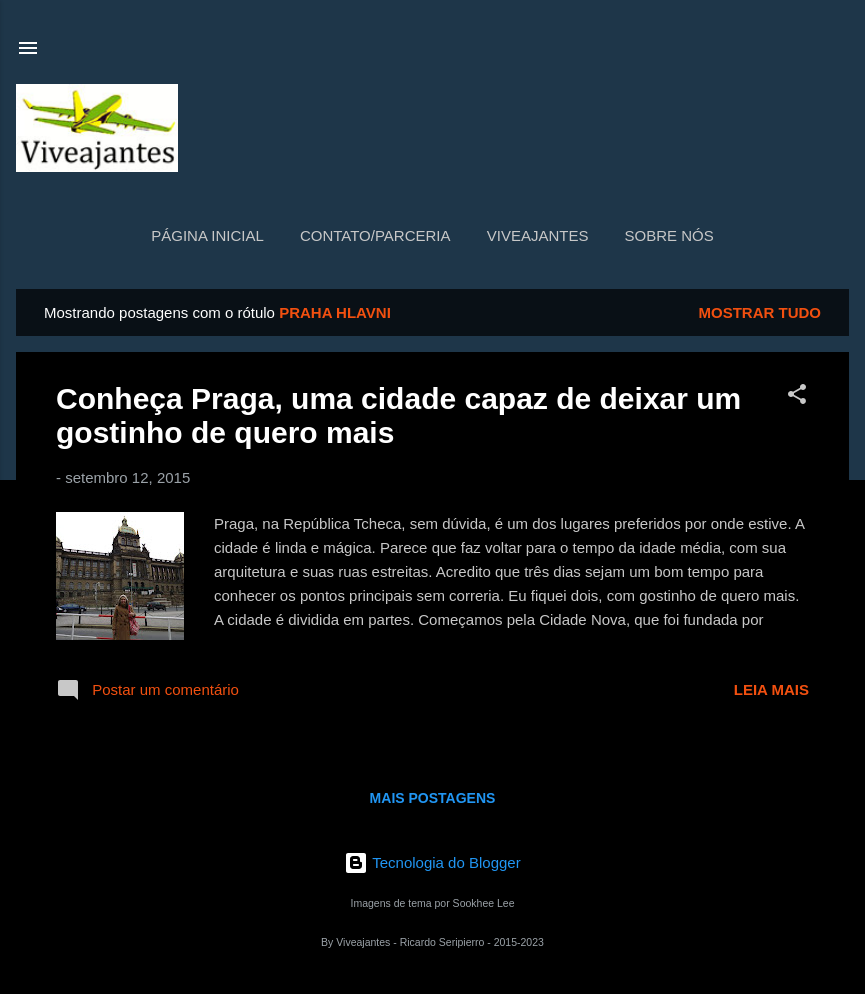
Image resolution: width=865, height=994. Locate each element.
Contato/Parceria (375, 235)
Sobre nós (669, 235)
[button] (797, 397)
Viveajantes (538, 235)
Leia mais (771, 689)
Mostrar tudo (760, 312)
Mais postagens (433, 798)
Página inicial (207, 235)
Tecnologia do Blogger (432, 862)
